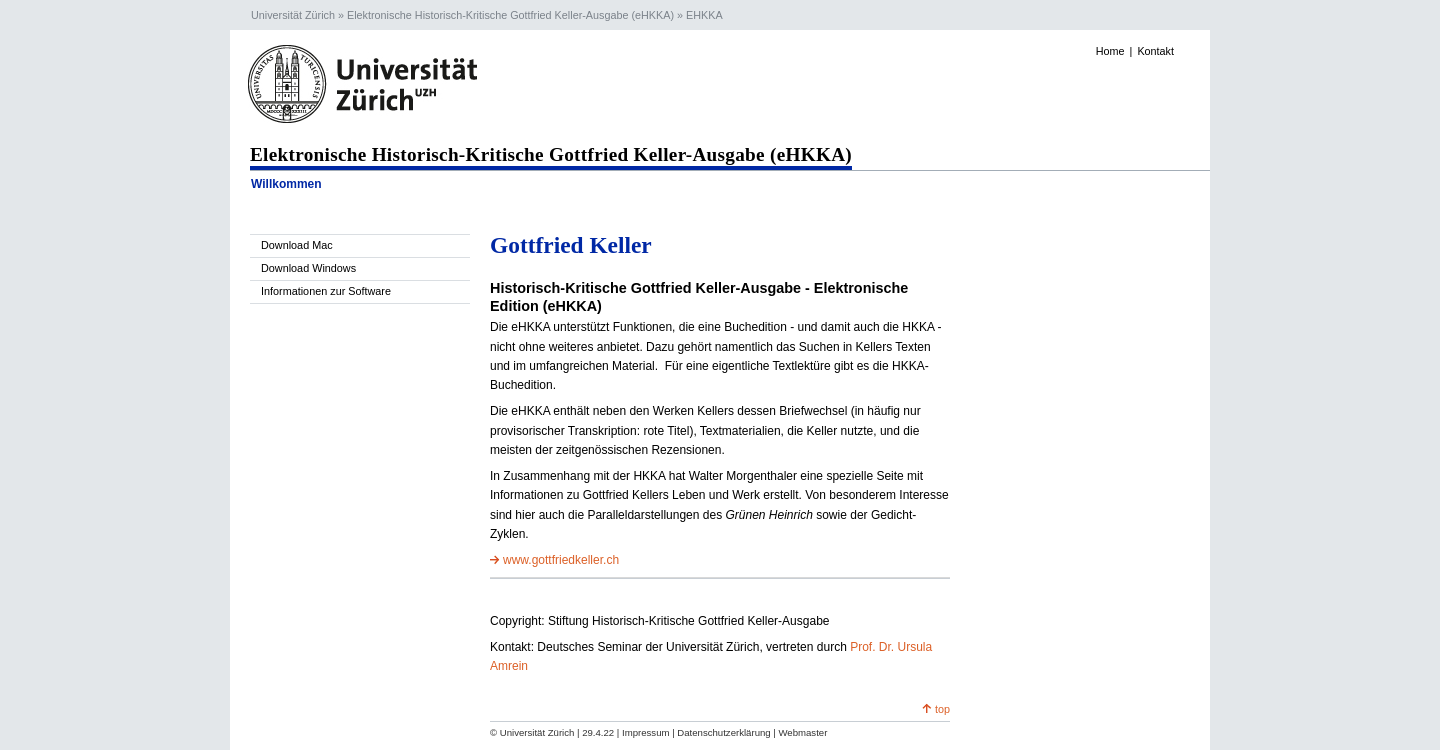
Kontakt (1155, 51)
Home (1110, 51)
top (942, 709)
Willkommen (286, 184)
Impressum (645, 732)
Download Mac (297, 245)
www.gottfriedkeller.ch (561, 560)
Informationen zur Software (326, 291)
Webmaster (802, 732)
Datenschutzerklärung (723, 732)
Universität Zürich (293, 15)
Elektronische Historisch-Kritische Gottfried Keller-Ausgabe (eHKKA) (510, 15)
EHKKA (704, 15)
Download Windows (308, 268)
